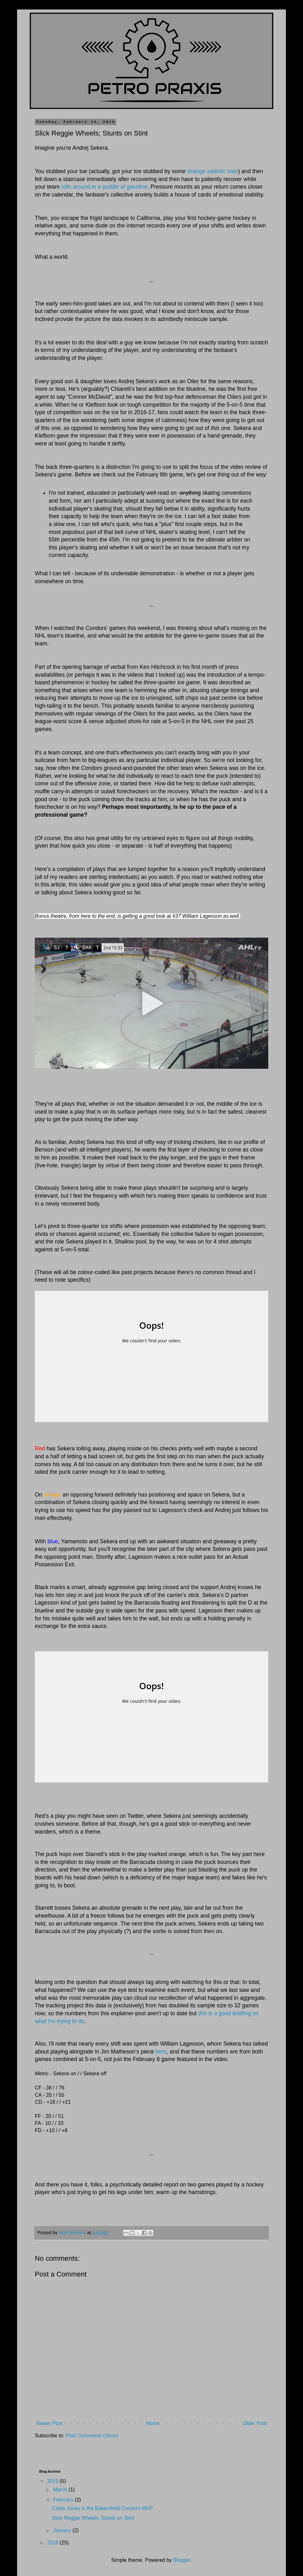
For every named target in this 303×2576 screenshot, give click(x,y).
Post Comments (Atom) (92, 2435)
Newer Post (49, 2423)
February (64, 2499)
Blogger (181, 2560)
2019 (53, 2481)
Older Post (255, 2423)
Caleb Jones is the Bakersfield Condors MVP (102, 2508)
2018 (53, 2542)
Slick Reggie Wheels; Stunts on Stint (93, 2518)
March (61, 2489)
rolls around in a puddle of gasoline (104, 187)
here (161, 2051)
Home (152, 2423)
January (62, 2530)
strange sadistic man (212, 171)
